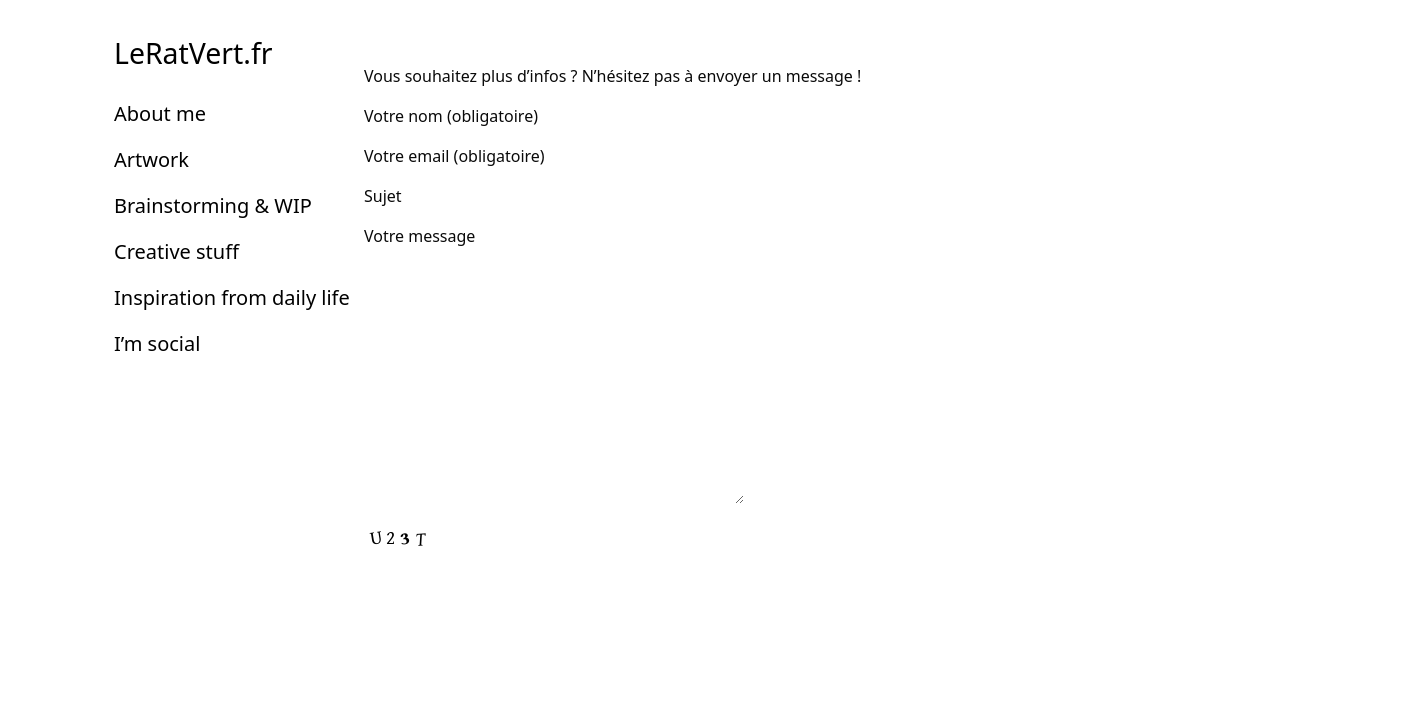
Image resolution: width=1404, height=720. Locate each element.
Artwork (151, 159)
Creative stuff (176, 251)
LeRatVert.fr (193, 53)
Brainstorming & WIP (213, 205)
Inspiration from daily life (232, 297)
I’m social (157, 343)
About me (160, 113)
